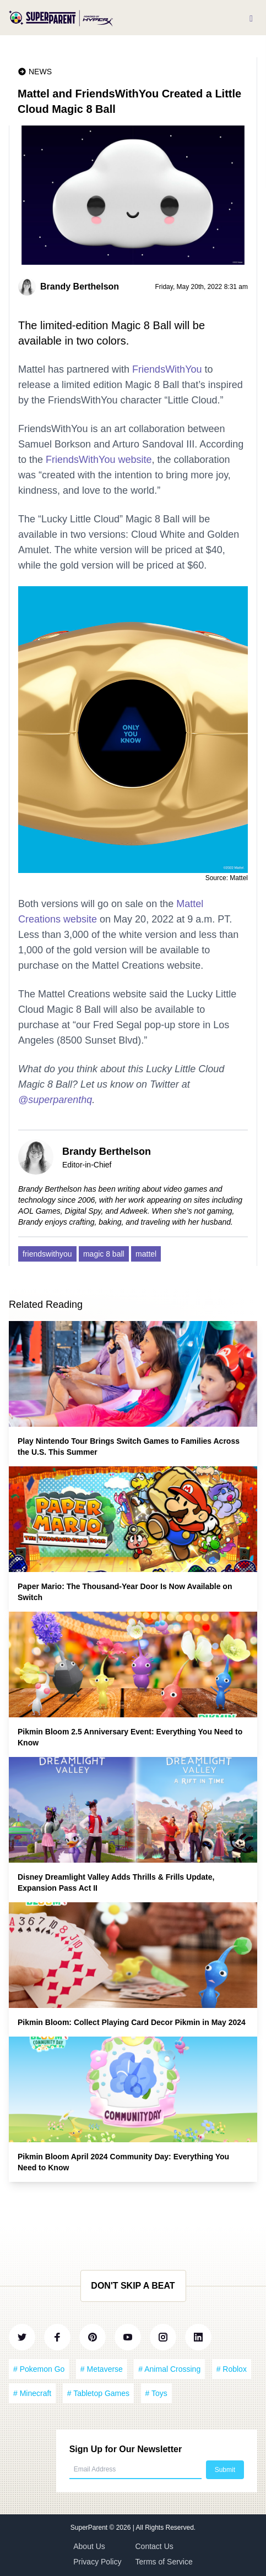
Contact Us (154, 2546)
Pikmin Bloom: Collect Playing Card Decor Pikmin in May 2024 (132, 2022)
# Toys (156, 2393)
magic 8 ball (103, 1253)
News (40, 71)
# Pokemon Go (38, 2369)
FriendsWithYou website (98, 459)
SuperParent (90, 2527)
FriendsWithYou (167, 369)
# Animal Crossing (169, 2369)
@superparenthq (55, 1099)
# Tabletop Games (98, 2393)
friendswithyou (47, 1253)
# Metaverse (101, 2369)
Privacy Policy (97, 2561)
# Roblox (231, 2369)
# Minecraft (32, 2393)
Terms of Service (164, 2561)
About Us (89, 2546)
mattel (145, 1253)
